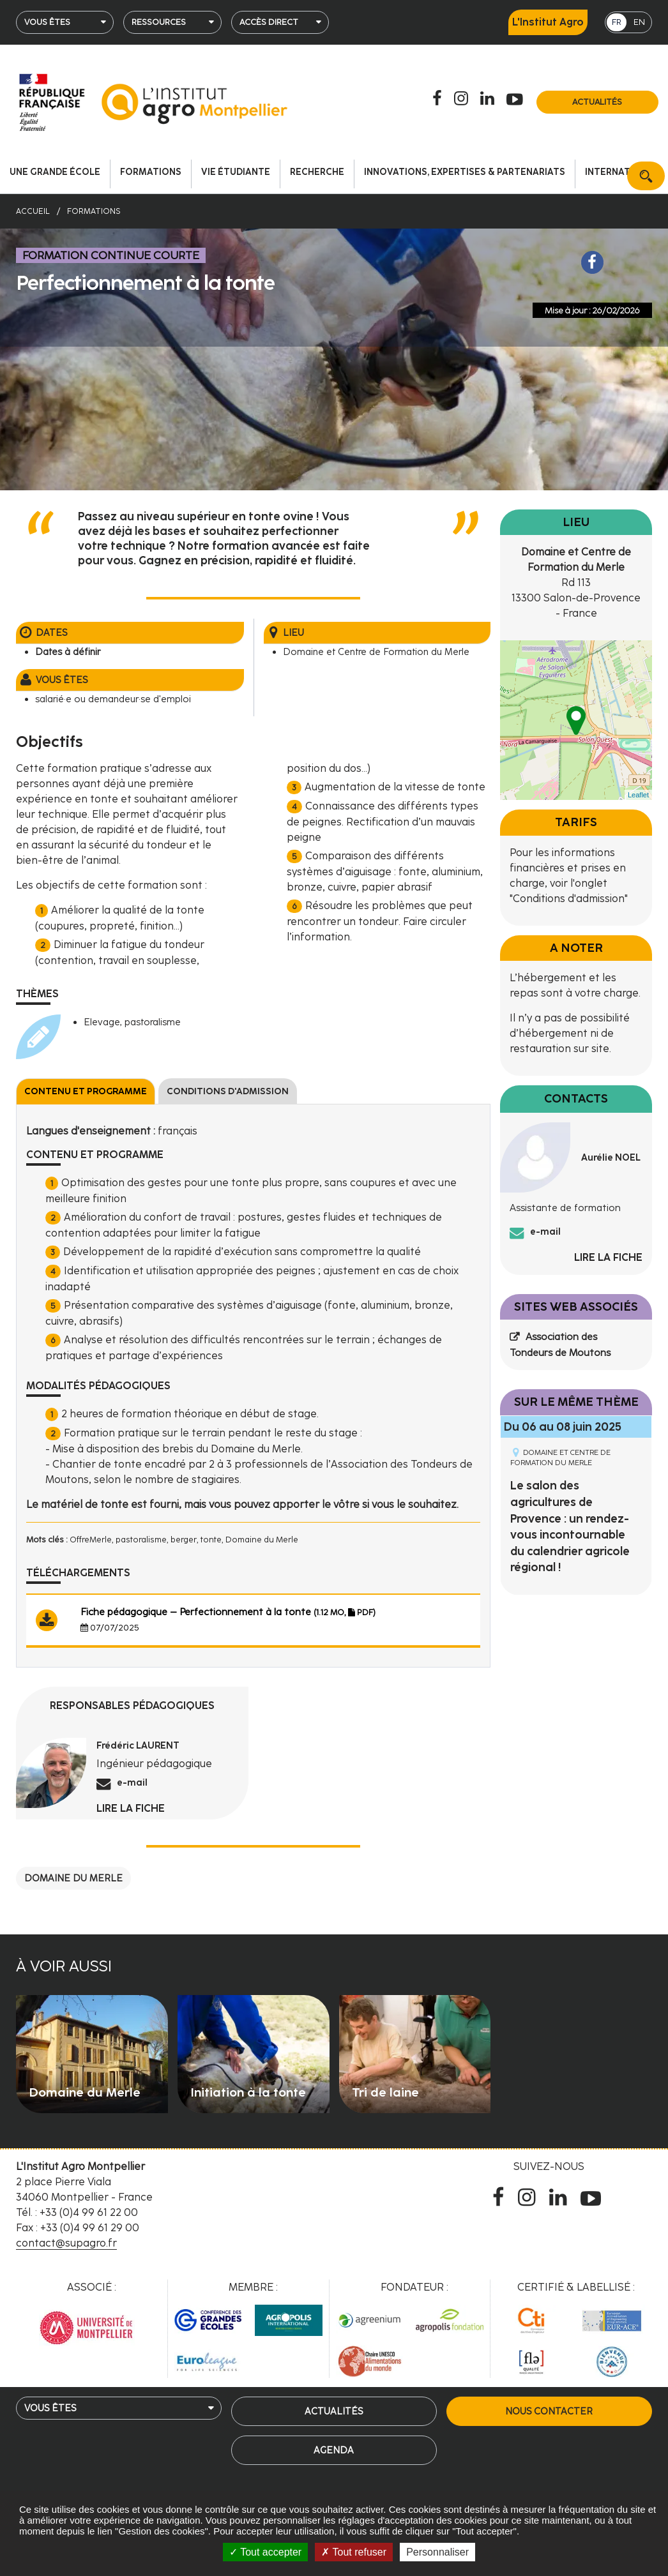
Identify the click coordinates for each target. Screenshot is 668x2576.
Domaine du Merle (73, 1878)
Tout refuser (353, 2552)
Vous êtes (47, 22)
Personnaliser (437, 2552)
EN (639, 22)
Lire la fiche (130, 1808)
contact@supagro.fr (66, 2243)
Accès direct (268, 22)
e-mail (132, 1782)
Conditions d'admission (228, 1091)
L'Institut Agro (548, 22)
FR (616, 22)
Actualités (597, 102)
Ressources (159, 22)
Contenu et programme (85, 1091)
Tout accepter (265, 2552)
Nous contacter (549, 2411)
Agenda (334, 2450)
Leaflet (638, 795)
